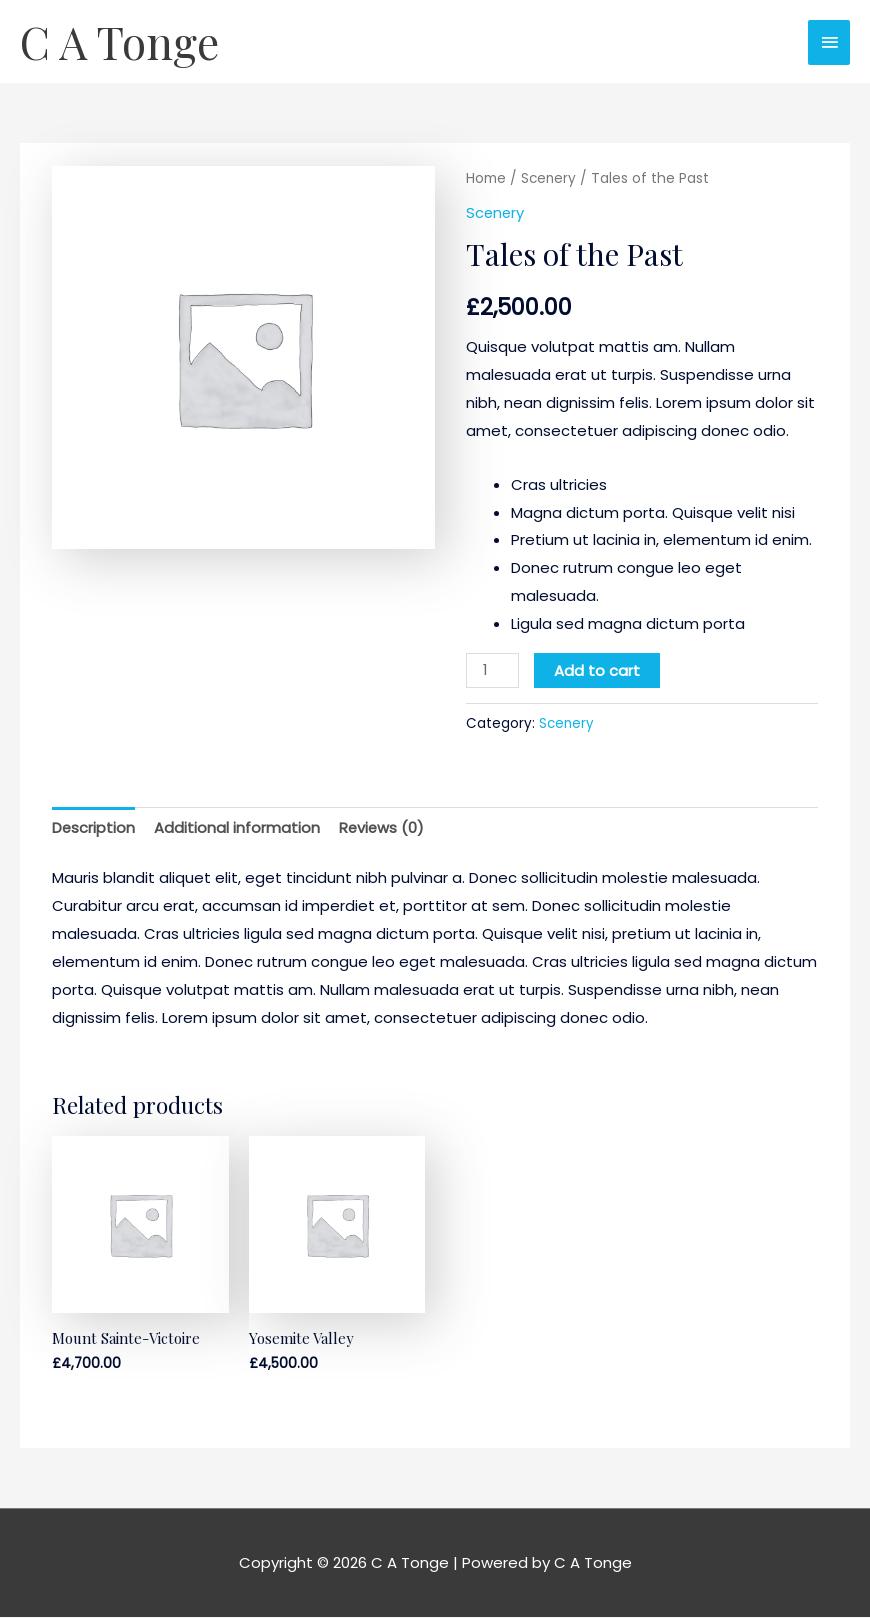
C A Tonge (121, 42)
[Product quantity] (493, 670)
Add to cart (598, 670)
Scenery (549, 179)
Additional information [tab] (238, 827)
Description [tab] (94, 827)
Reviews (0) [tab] (383, 827)
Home (486, 179)
